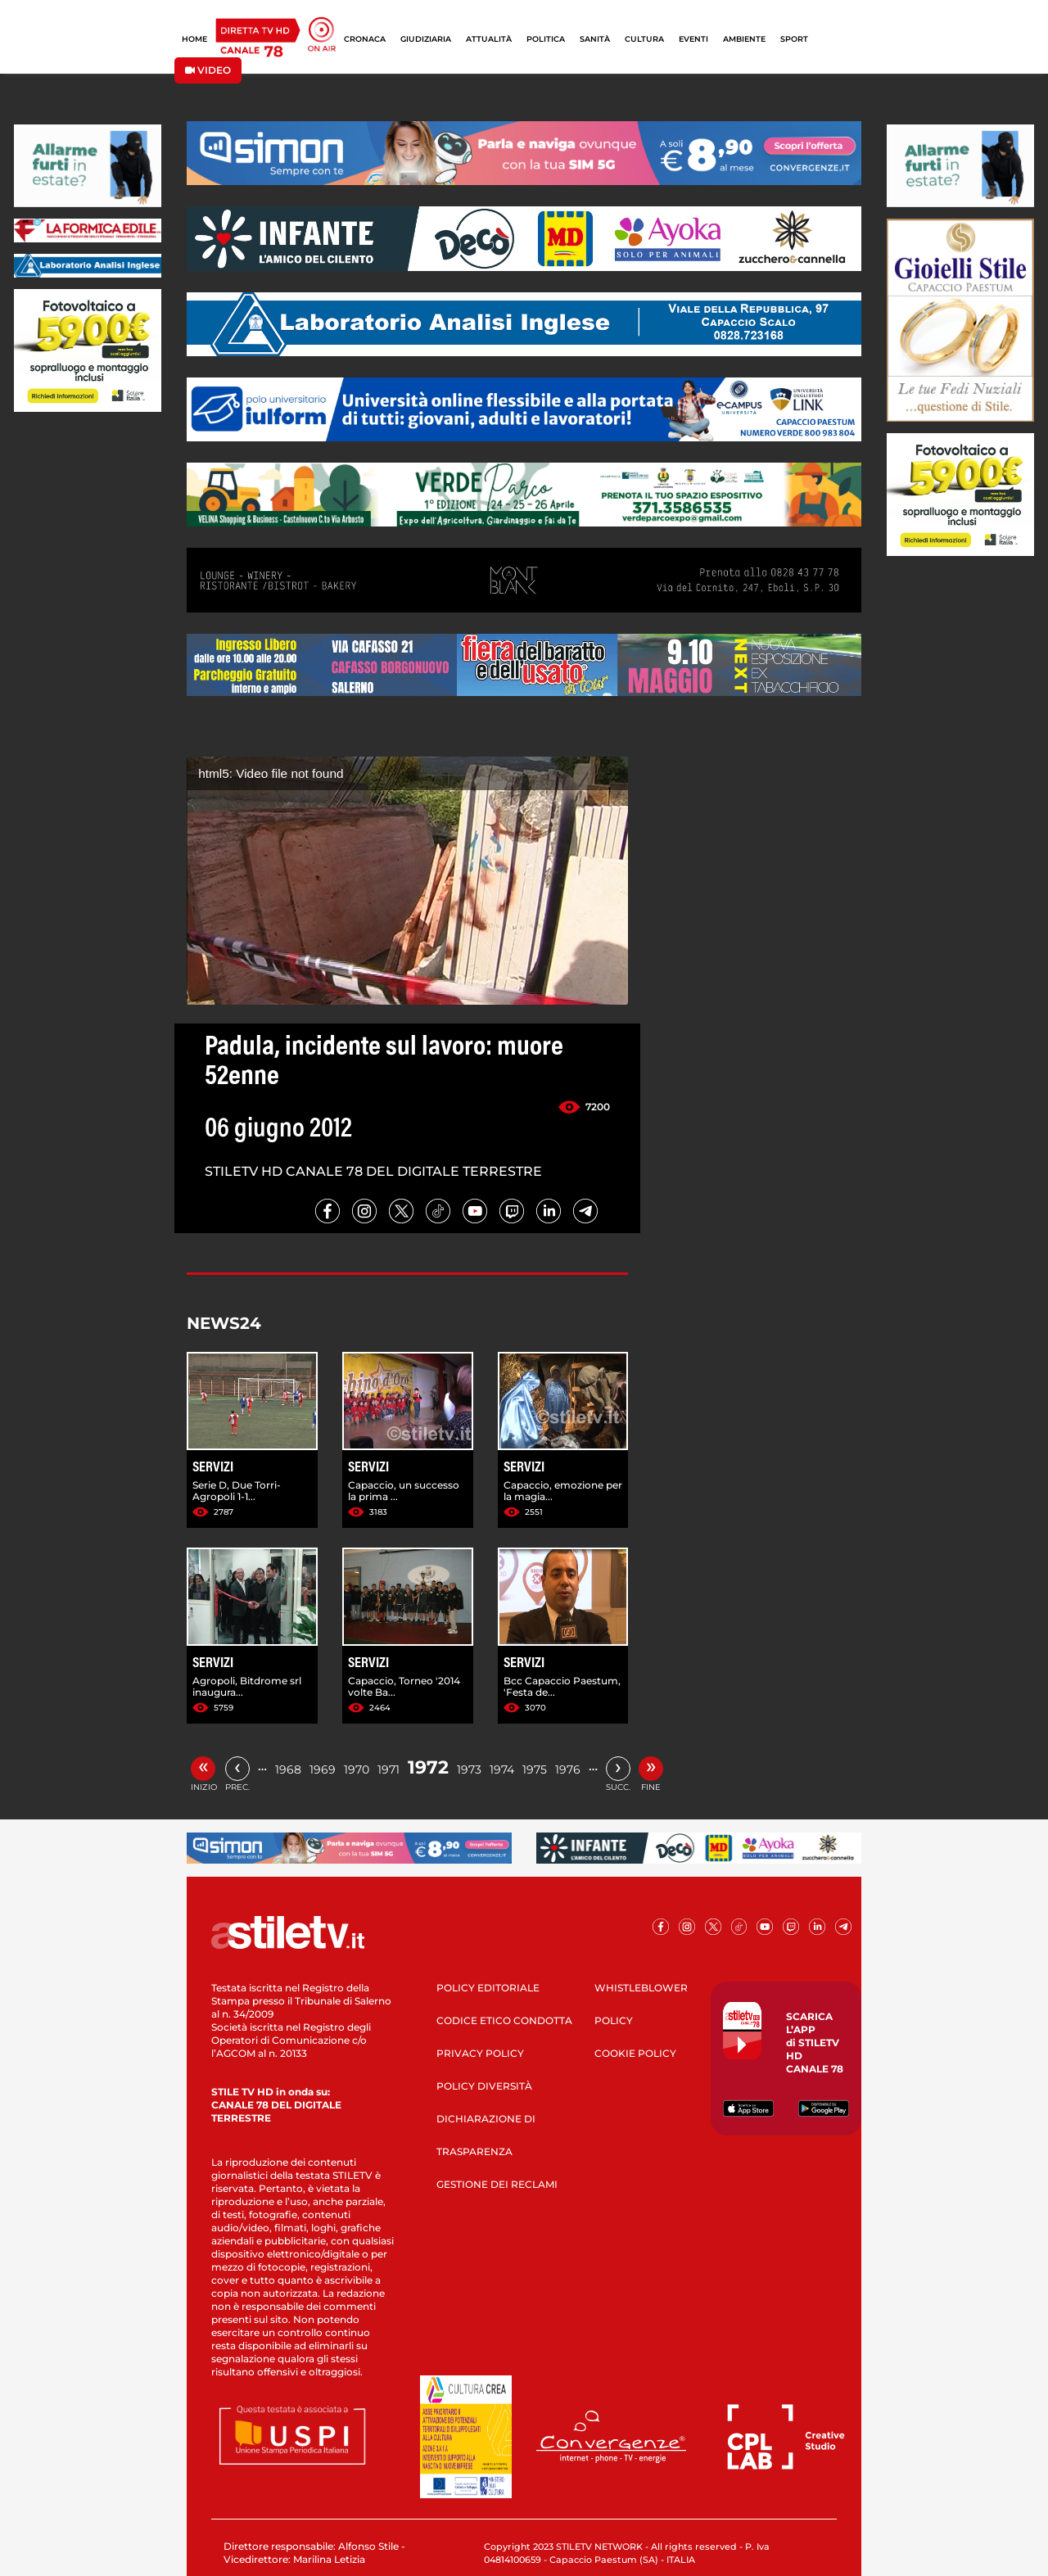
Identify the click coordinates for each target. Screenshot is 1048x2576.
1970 (356, 1769)
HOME (194, 38)
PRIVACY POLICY (480, 2053)
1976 (567, 1769)
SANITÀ (595, 38)
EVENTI (693, 38)
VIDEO (208, 70)
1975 (534, 1769)
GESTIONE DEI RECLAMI (497, 2184)
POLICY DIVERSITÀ (484, 2086)
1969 (322, 1769)
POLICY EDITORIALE (488, 1988)
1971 (388, 1769)
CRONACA (365, 38)
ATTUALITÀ (489, 38)
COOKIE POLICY (635, 2053)
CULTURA (644, 38)
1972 (428, 1767)
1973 (469, 1769)
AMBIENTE (744, 38)
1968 (288, 1769)
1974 (502, 1769)
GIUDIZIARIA (425, 38)
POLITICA (545, 38)
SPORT (794, 38)
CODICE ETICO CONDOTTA (504, 2020)
